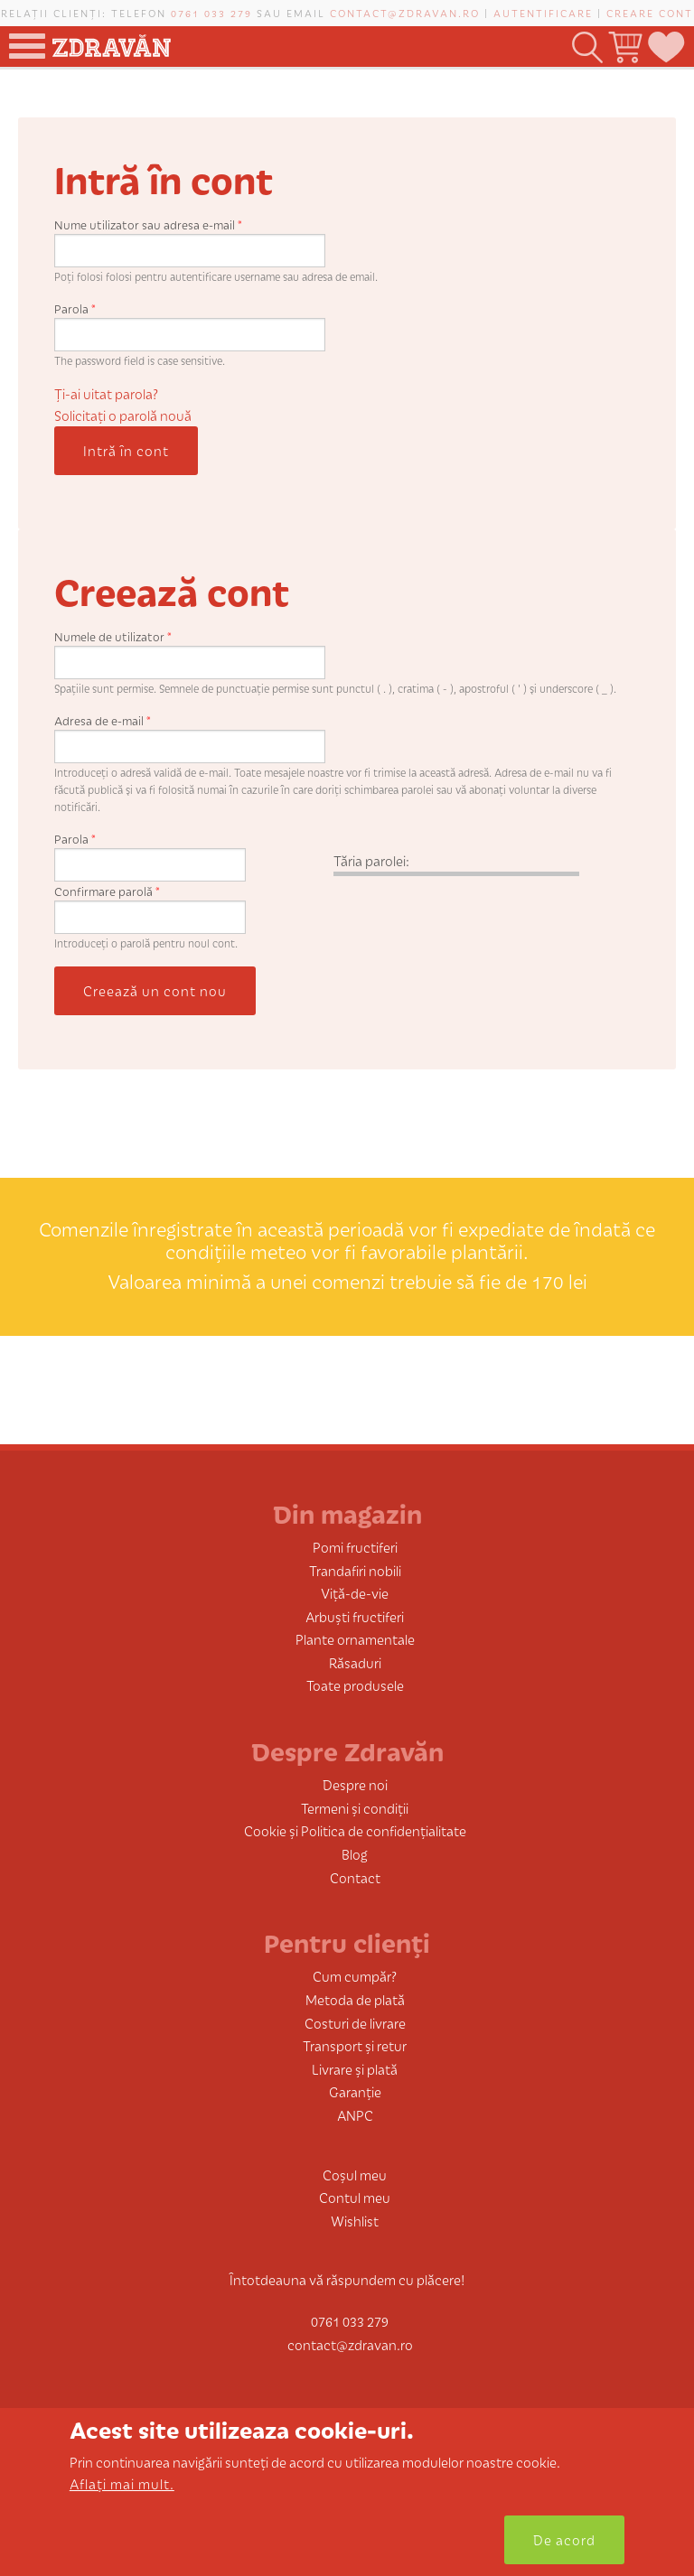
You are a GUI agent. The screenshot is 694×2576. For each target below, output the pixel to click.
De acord (564, 2539)
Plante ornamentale (355, 1638)
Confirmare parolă (107, 891)
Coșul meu (355, 2174)
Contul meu (354, 2197)
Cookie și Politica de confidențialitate (355, 1830)
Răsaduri (355, 1662)
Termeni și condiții (354, 1807)
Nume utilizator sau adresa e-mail (148, 224)
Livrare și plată (355, 2068)
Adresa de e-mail (102, 720)
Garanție (355, 2091)
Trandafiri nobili (355, 1570)
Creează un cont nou (155, 990)
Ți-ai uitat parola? (106, 393)
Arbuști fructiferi (354, 1616)
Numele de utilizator (113, 636)
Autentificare (543, 12)
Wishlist (355, 2220)
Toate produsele (355, 1684)
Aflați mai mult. (122, 2483)
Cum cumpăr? (355, 1975)
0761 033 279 (211, 12)
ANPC (355, 2114)
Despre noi (355, 1784)
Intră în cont (126, 450)
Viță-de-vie (355, 1592)
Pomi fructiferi (355, 1546)
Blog (355, 1853)
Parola (75, 308)
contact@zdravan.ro (405, 12)
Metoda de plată (355, 1999)
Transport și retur (355, 2045)
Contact (355, 1877)
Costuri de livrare (355, 2022)
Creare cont (649, 12)
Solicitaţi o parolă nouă (123, 415)
